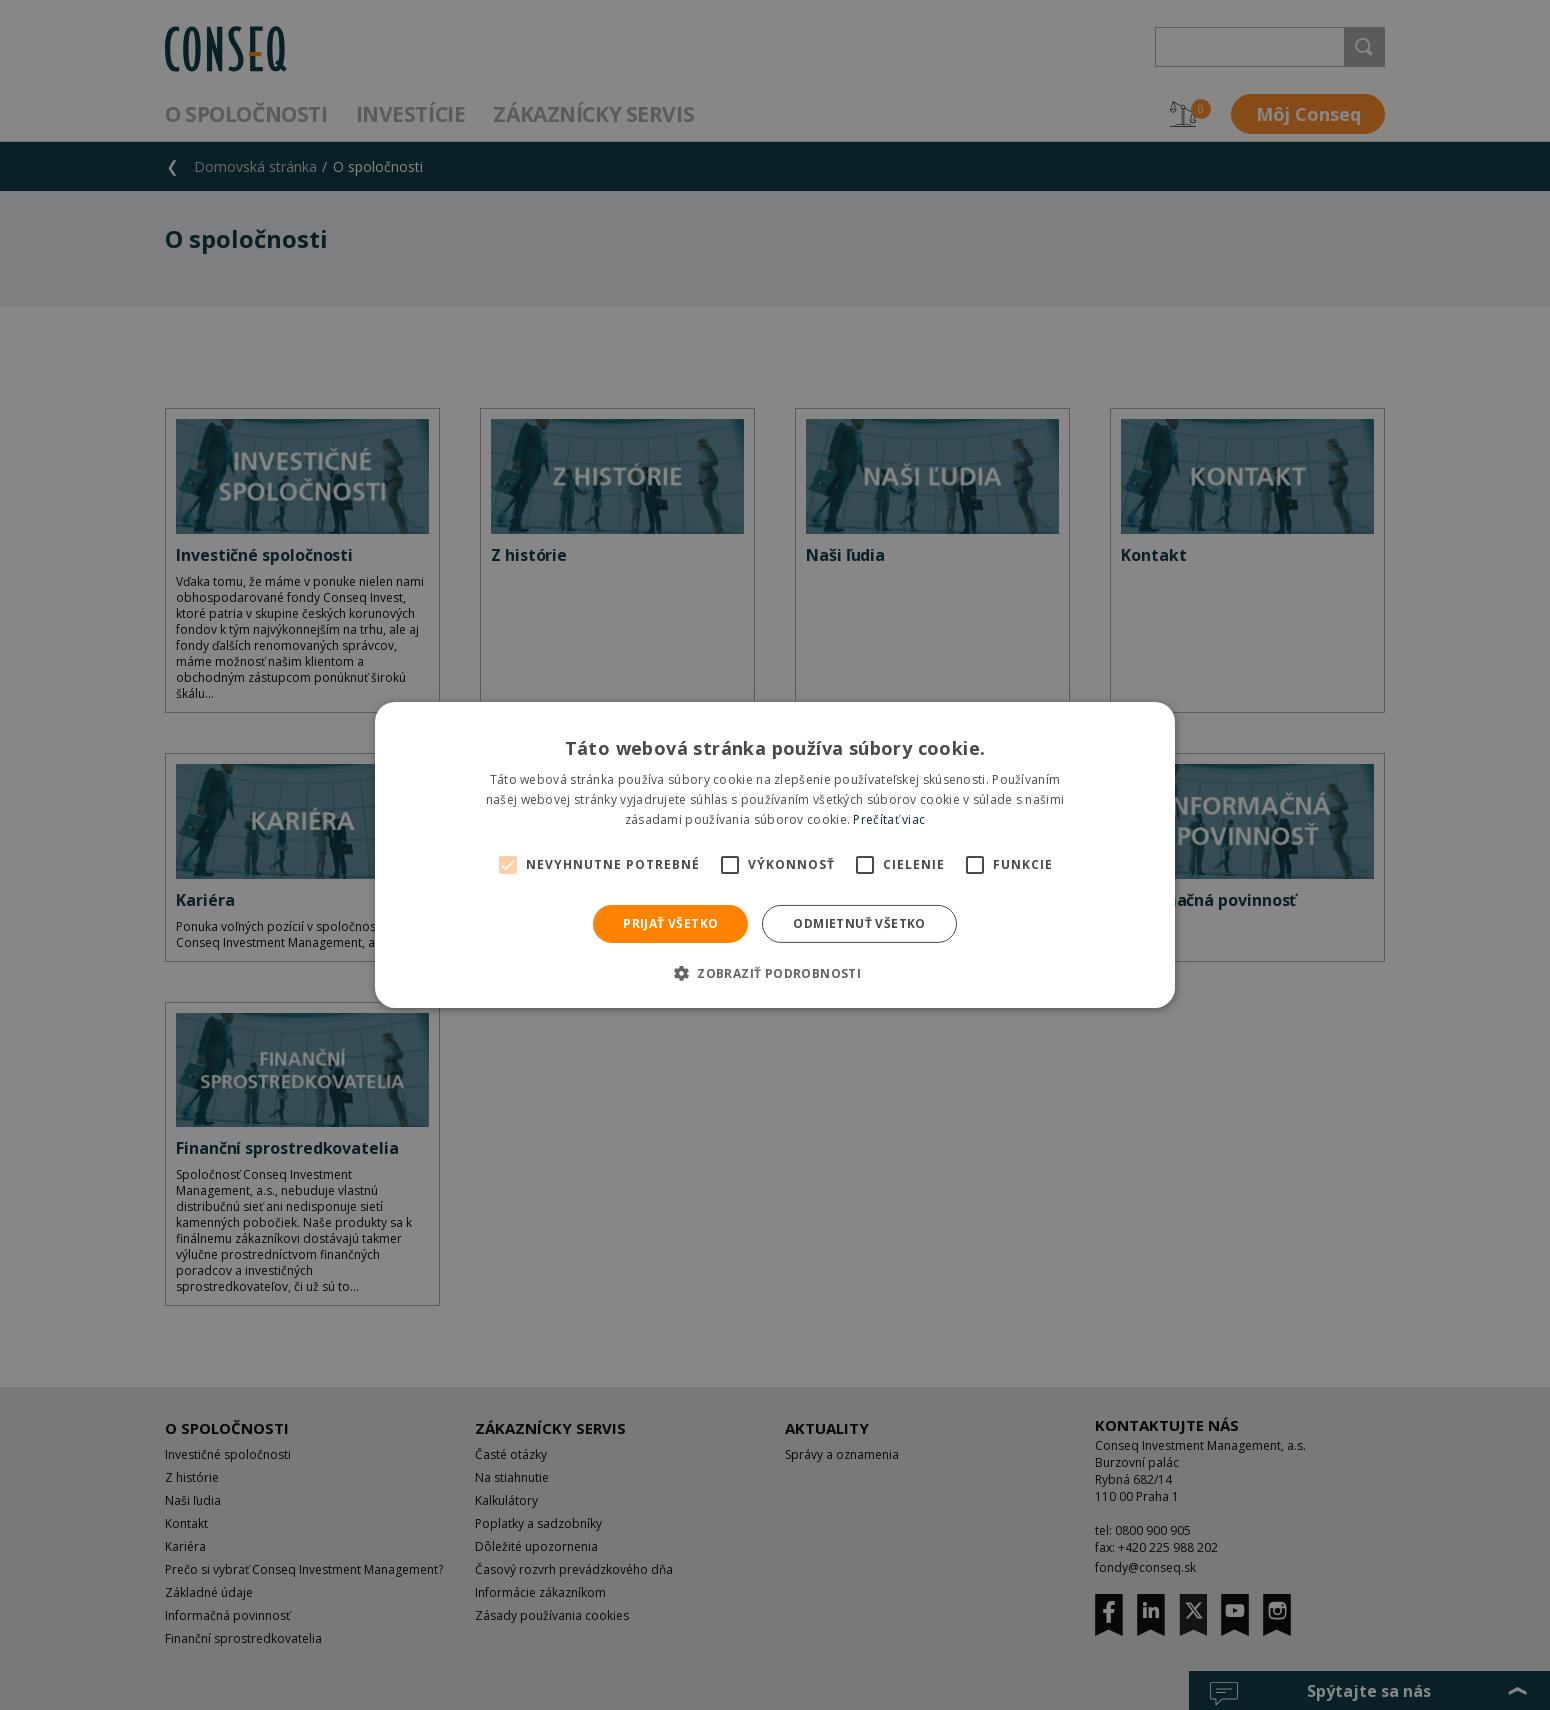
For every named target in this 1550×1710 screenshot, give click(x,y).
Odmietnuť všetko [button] (859, 923)
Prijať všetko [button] (670, 923)
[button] (775, 973)
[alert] (775, 855)
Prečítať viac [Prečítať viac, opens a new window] (889, 819)
